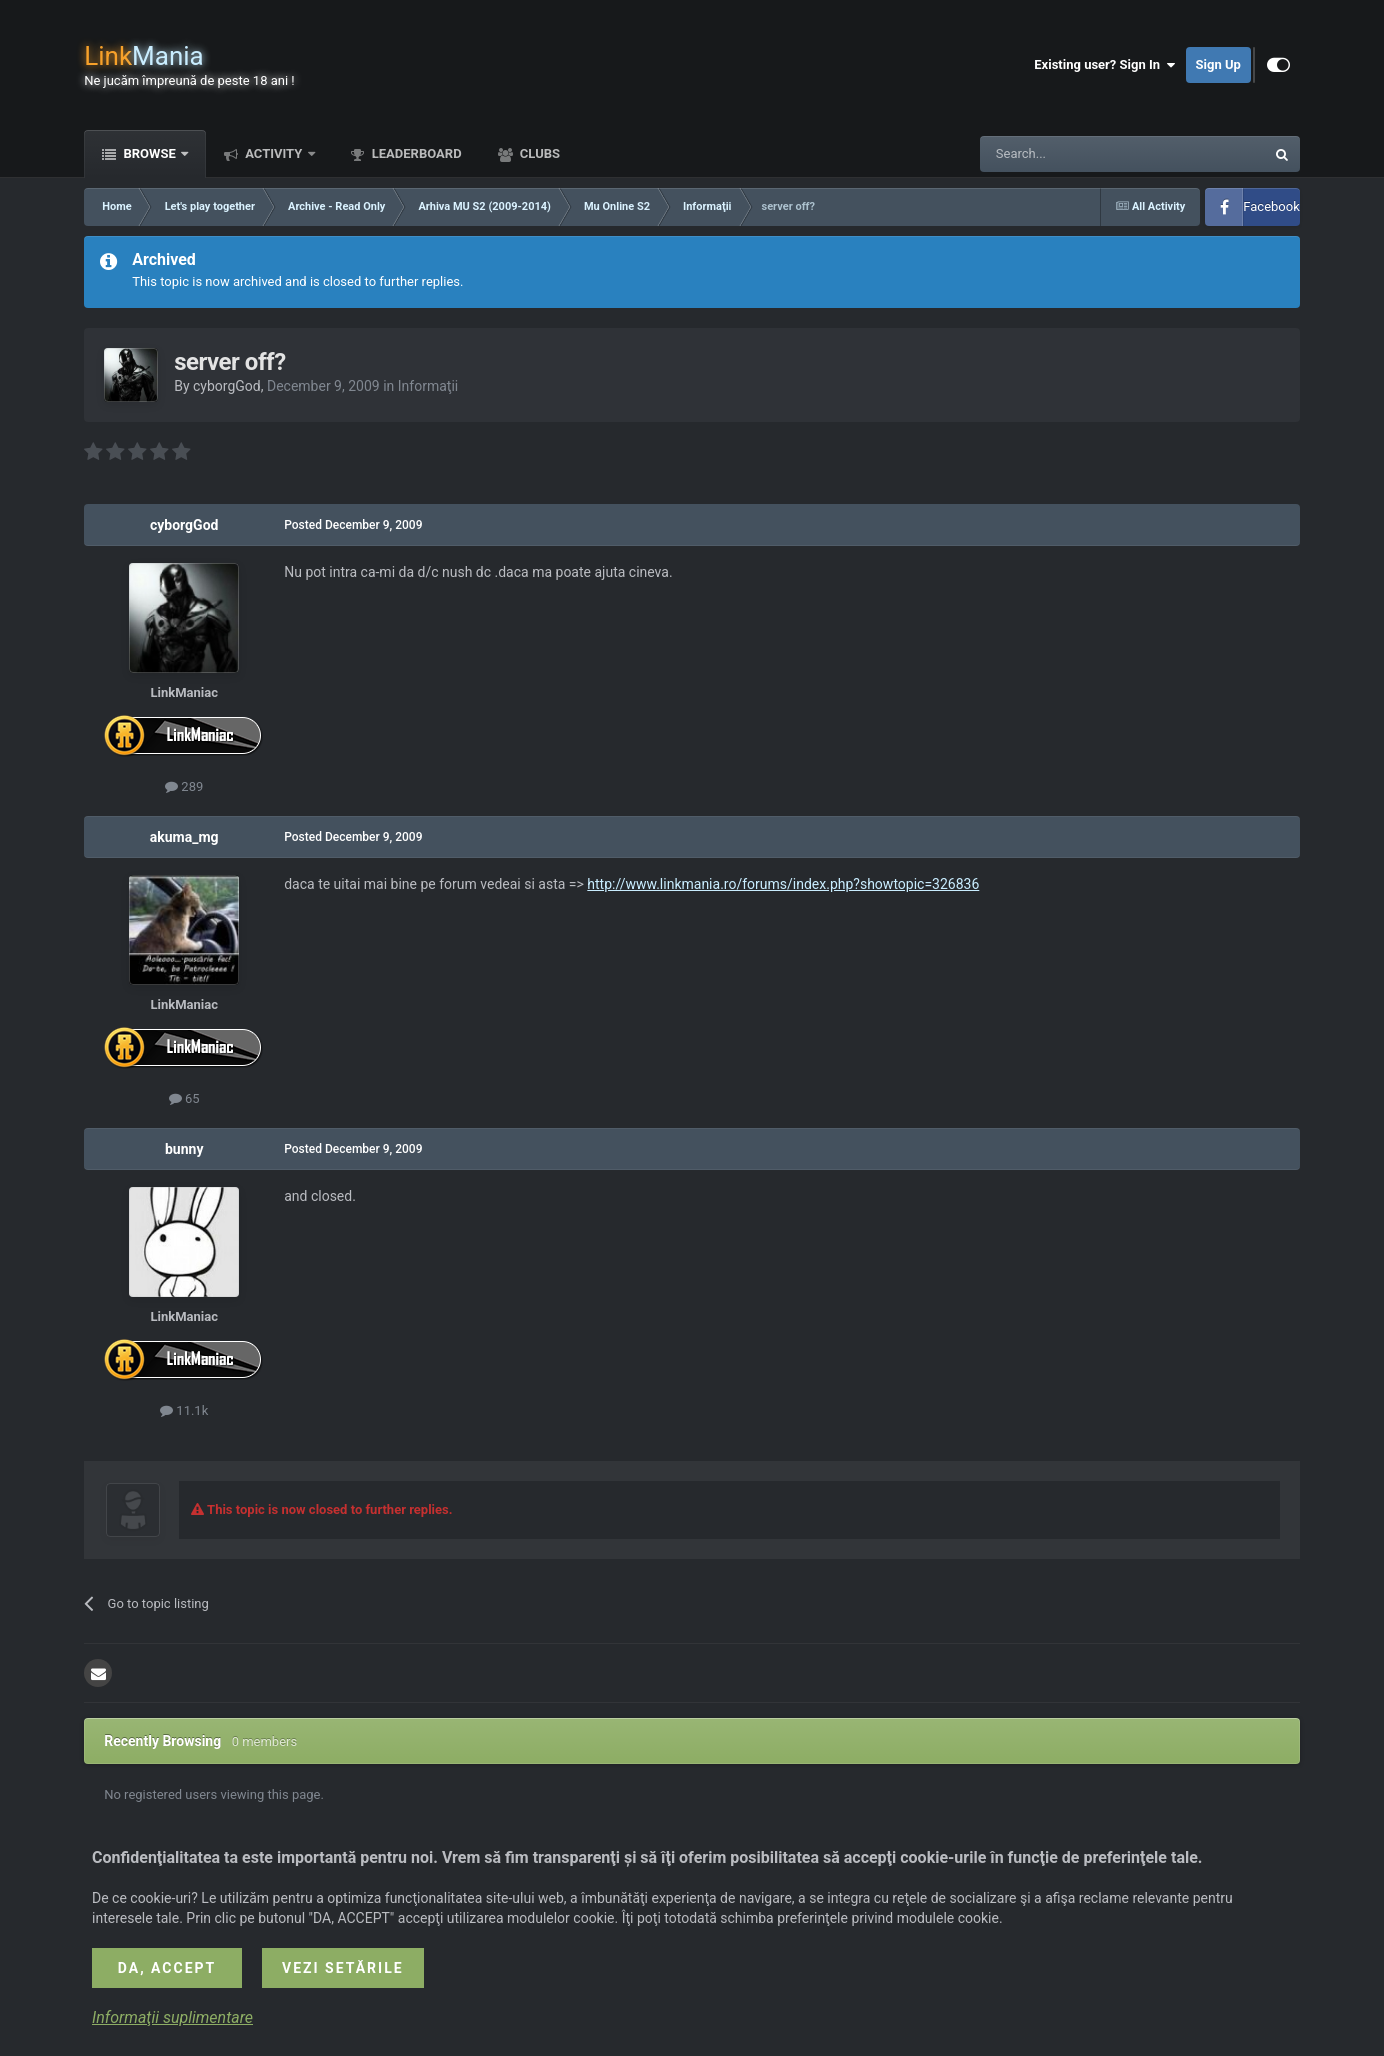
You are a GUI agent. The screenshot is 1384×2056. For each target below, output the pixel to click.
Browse (149, 153)
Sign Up (1218, 64)
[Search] (1075, 154)
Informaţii (428, 386)
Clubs (538, 153)
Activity (274, 153)
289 (184, 786)
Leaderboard (415, 153)
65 (184, 1098)
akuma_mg (184, 837)
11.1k (184, 1410)
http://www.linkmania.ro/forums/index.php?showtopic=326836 (783, 884)
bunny (184, 1149)
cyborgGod (227, 386)
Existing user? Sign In (1104, 65)
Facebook (1271, 206)
